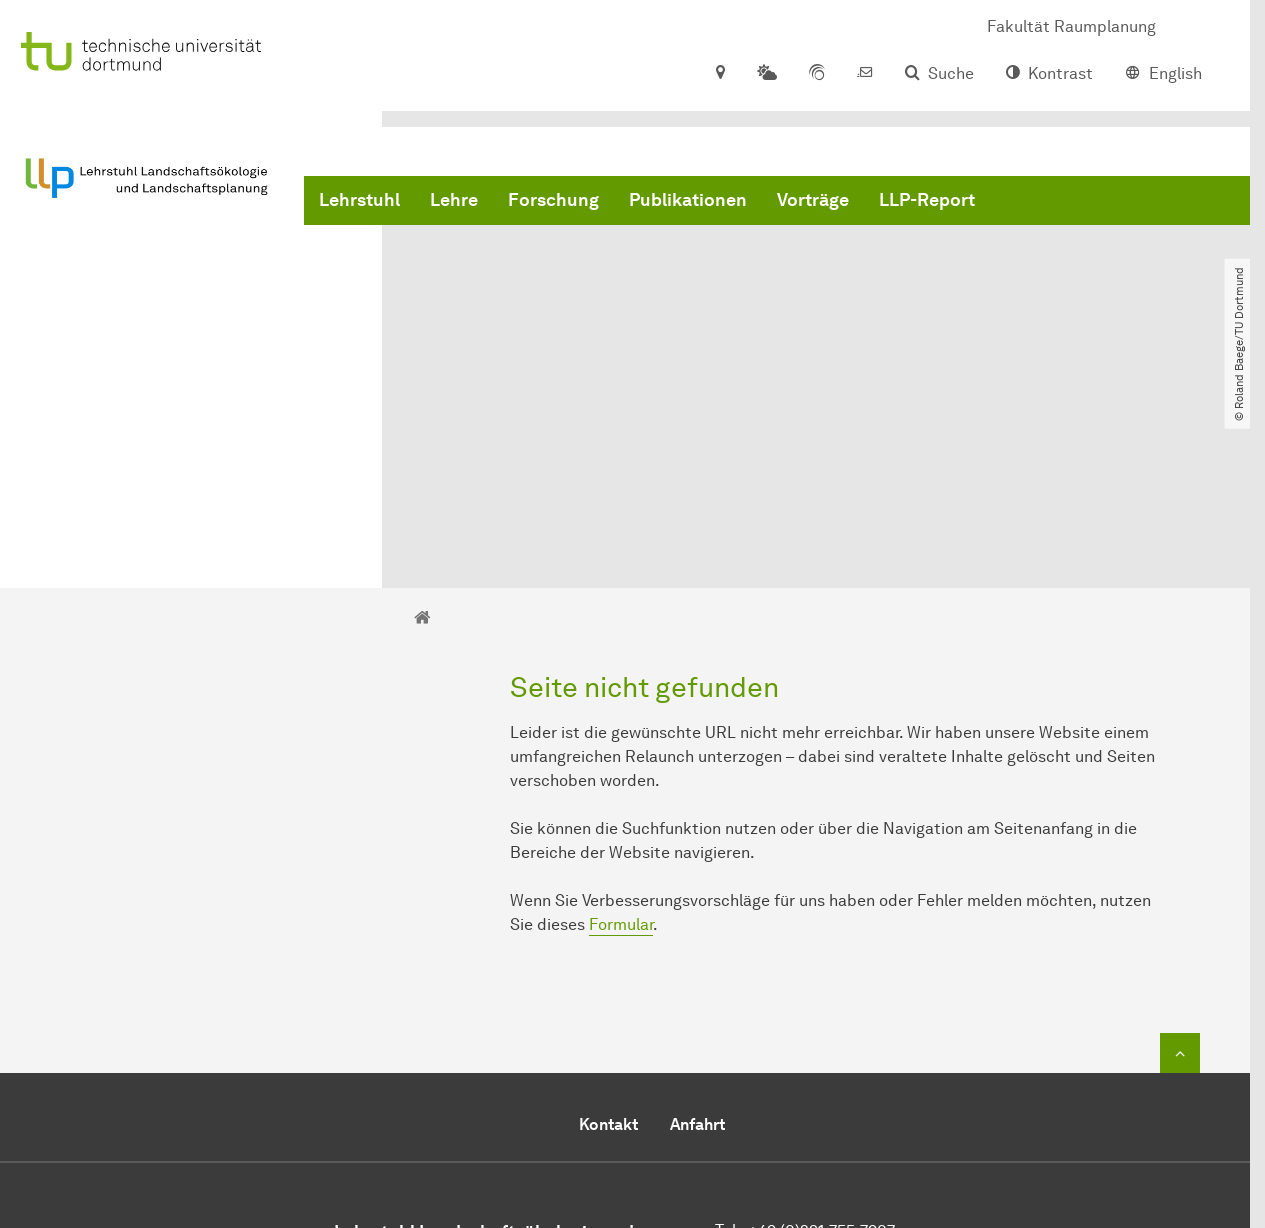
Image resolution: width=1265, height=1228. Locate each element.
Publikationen (688, 200)
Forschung (553, 200)
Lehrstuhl (359, 200)
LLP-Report (927, 200)
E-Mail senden (767, 1079)
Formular (621, 725)
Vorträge (813, 200)
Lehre (454, 200)
